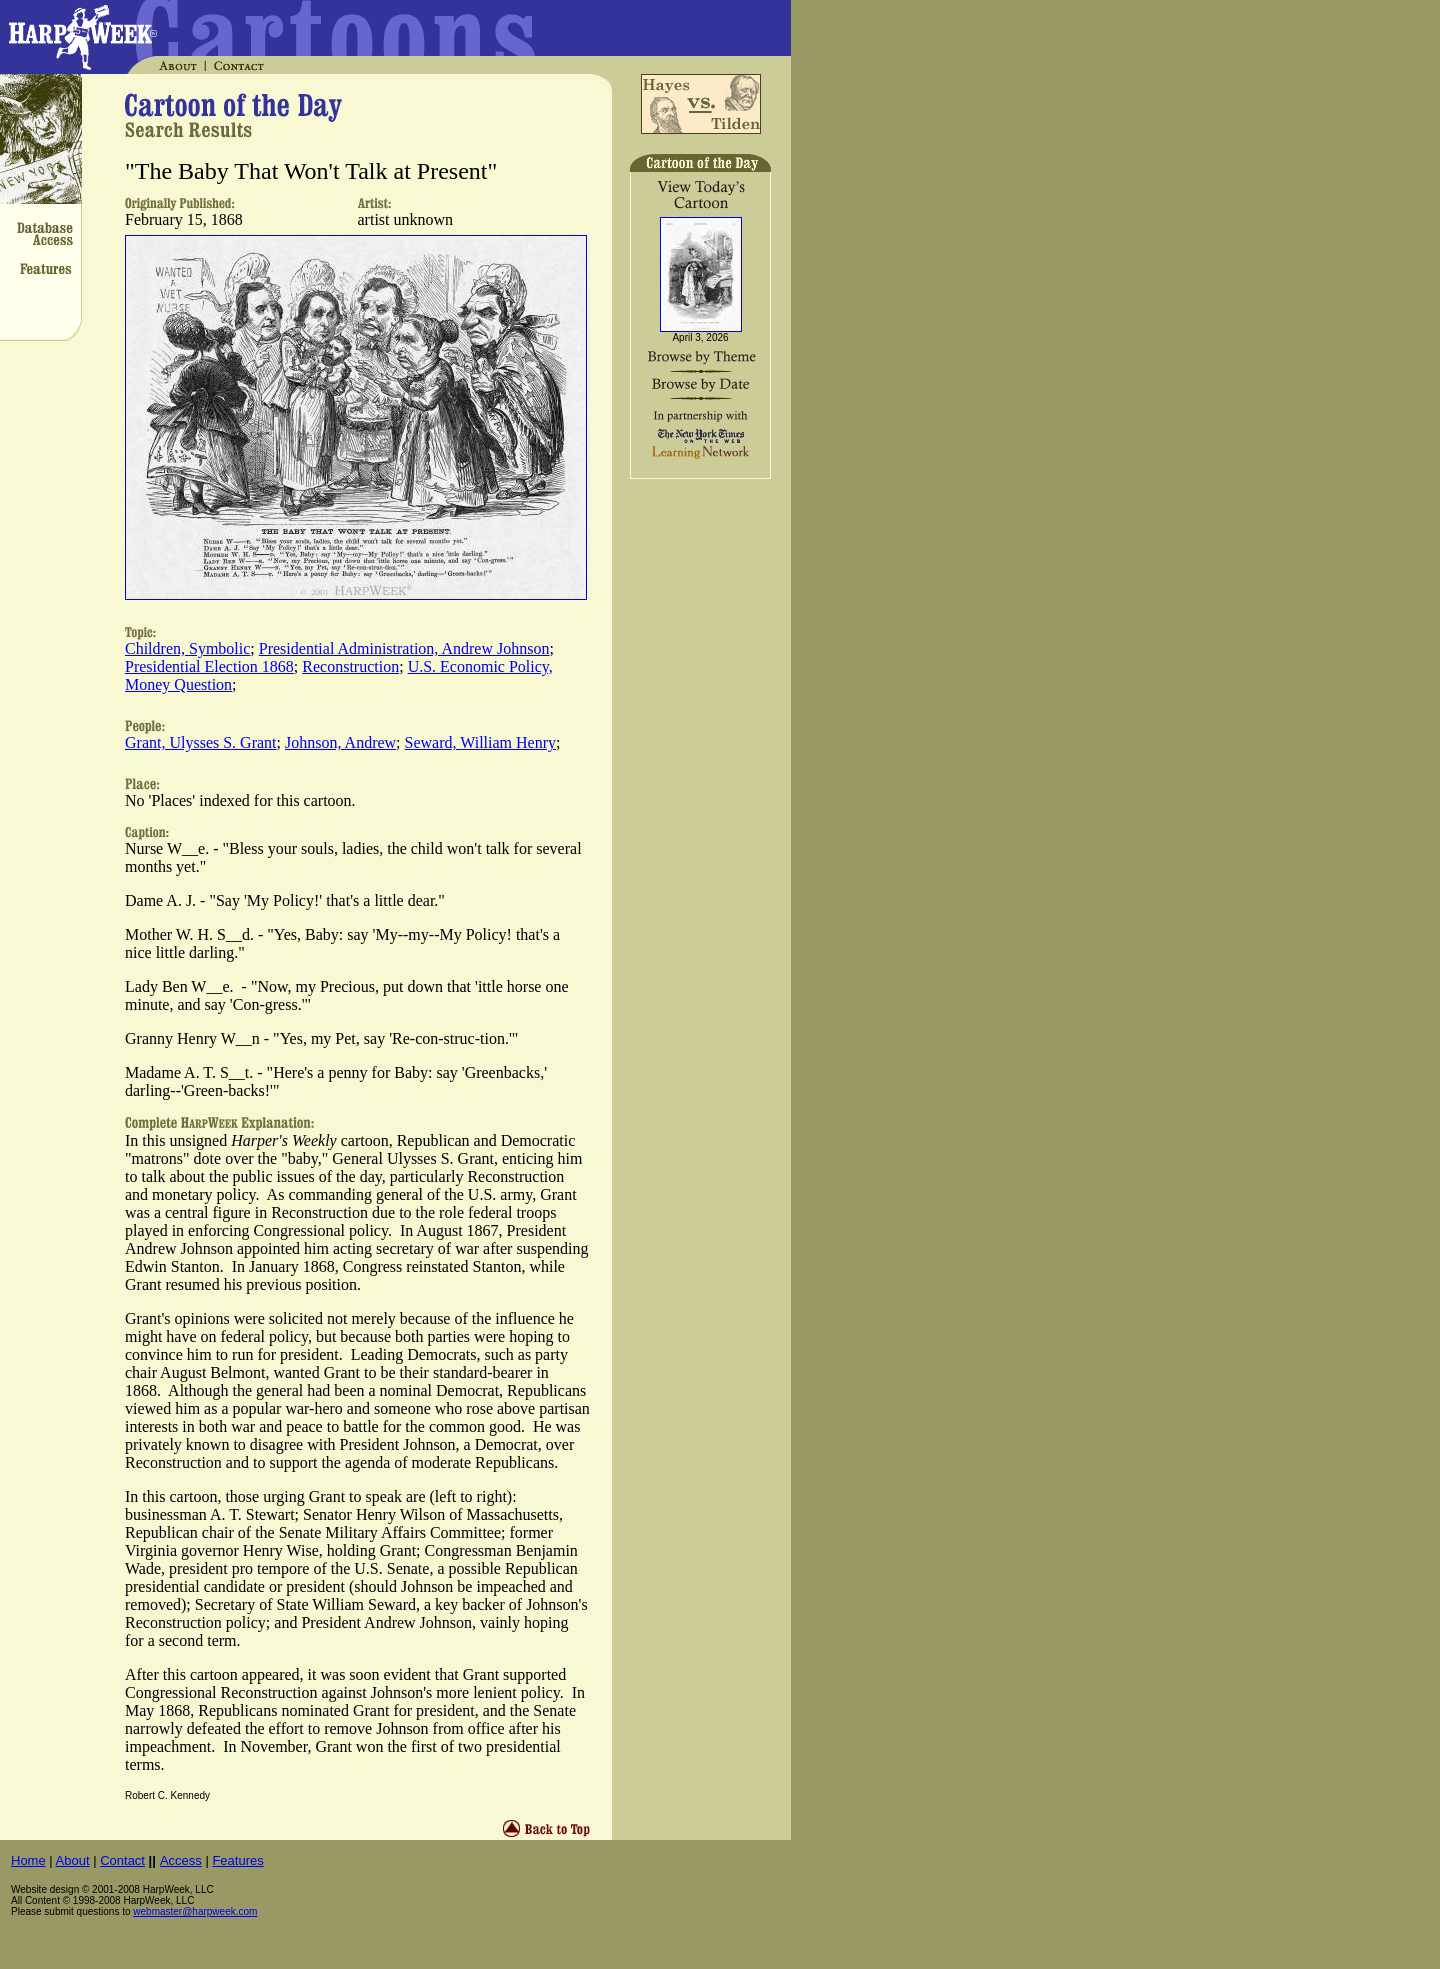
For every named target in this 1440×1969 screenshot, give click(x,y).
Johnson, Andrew (340, 742)
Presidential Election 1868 (209, 666)
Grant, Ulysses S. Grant (201, 742)
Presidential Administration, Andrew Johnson (404, 648)
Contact (122, 1860)
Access (181, 1860)
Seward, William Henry (480, 742)
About (73, 1860)
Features (237, 1860)
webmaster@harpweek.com (195, 1911)
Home (28, 1860)
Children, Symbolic (187, 648)
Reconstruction (350, 666)
